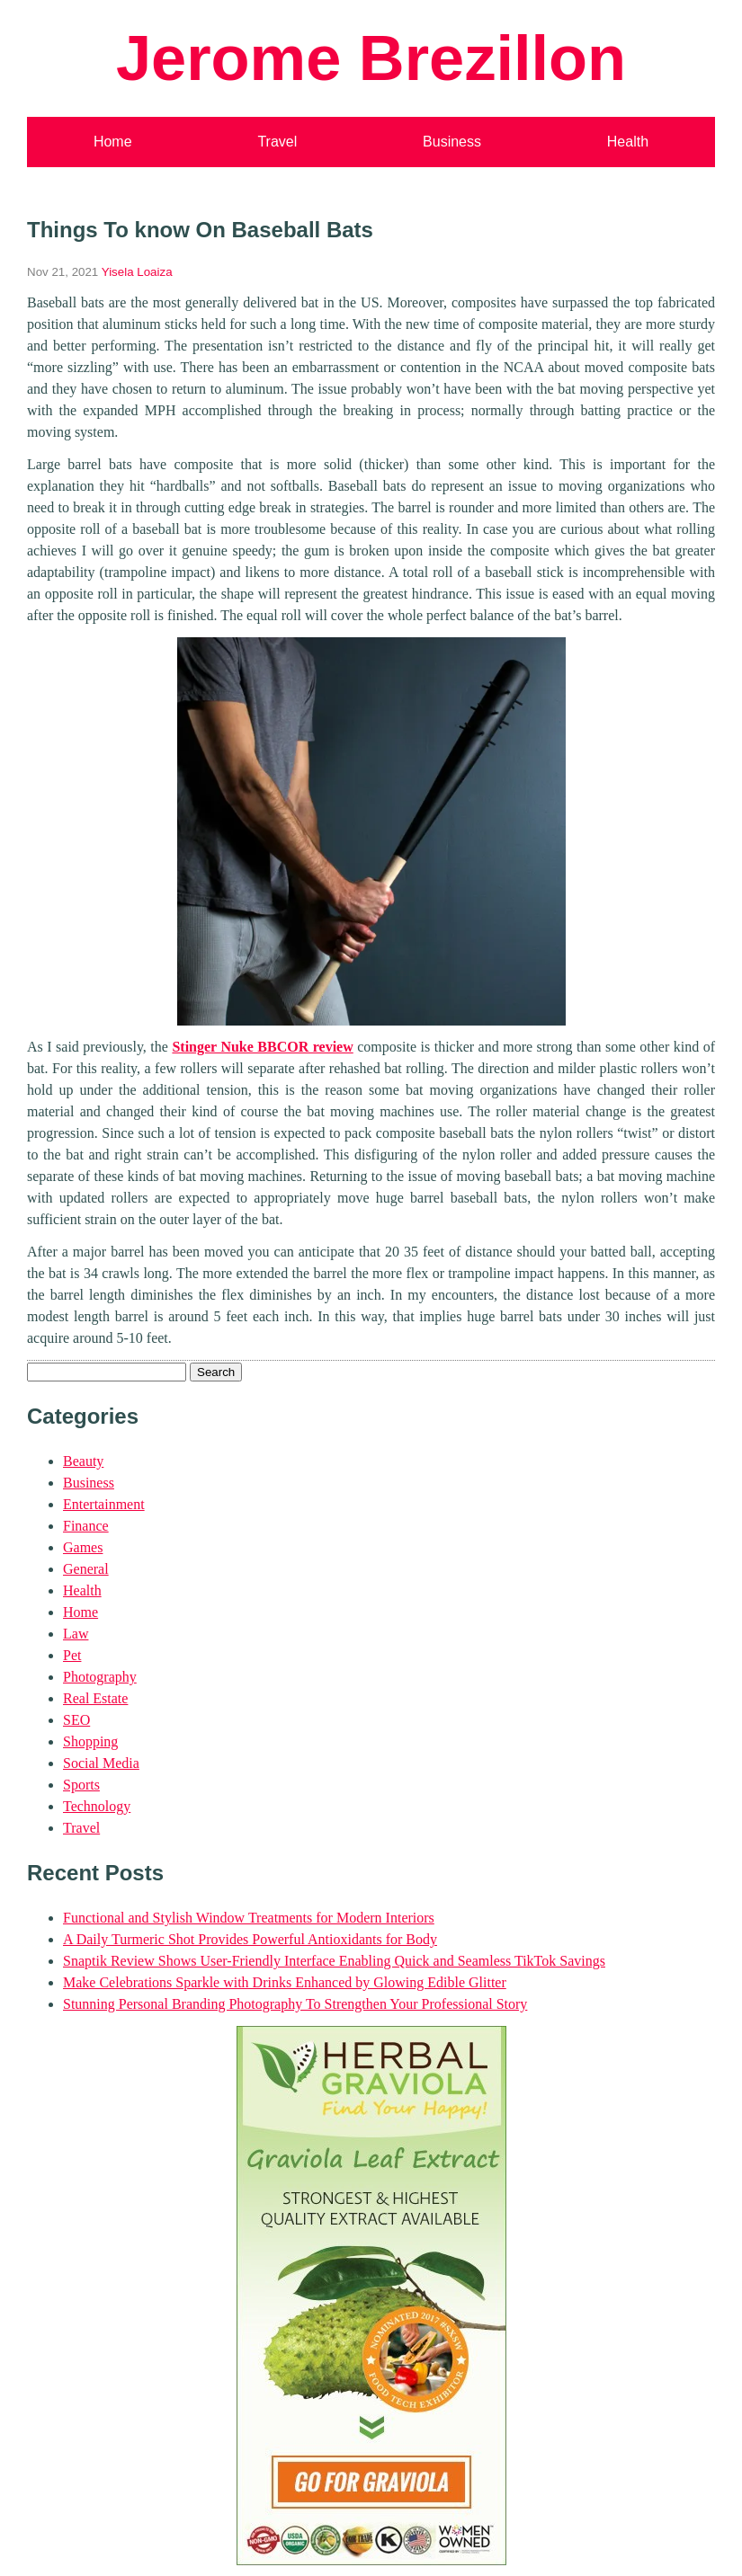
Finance (86, 1525)
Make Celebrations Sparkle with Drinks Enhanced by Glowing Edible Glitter (284, 1982)
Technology (96, 1806)
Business (452, 141)
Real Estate (95, 1698)
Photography (100, 1676)
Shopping (90, 1741)
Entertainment (104, 1504)
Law (75, 1633)
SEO (76, 1720)
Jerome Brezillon (371, 57)
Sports (81, 1784)
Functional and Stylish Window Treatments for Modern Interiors (248, 1917)
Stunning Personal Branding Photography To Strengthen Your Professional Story (295, 2004)
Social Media (101, 1763)
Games (83, 1547)
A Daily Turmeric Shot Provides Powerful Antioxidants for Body (250, 1939)
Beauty (83, 1461)
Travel (277, 141)
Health (627, 141)
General (86, 1569)
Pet (72, 1655)
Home (113, 141)
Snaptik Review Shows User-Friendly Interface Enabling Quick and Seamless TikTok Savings (334, 1960)
